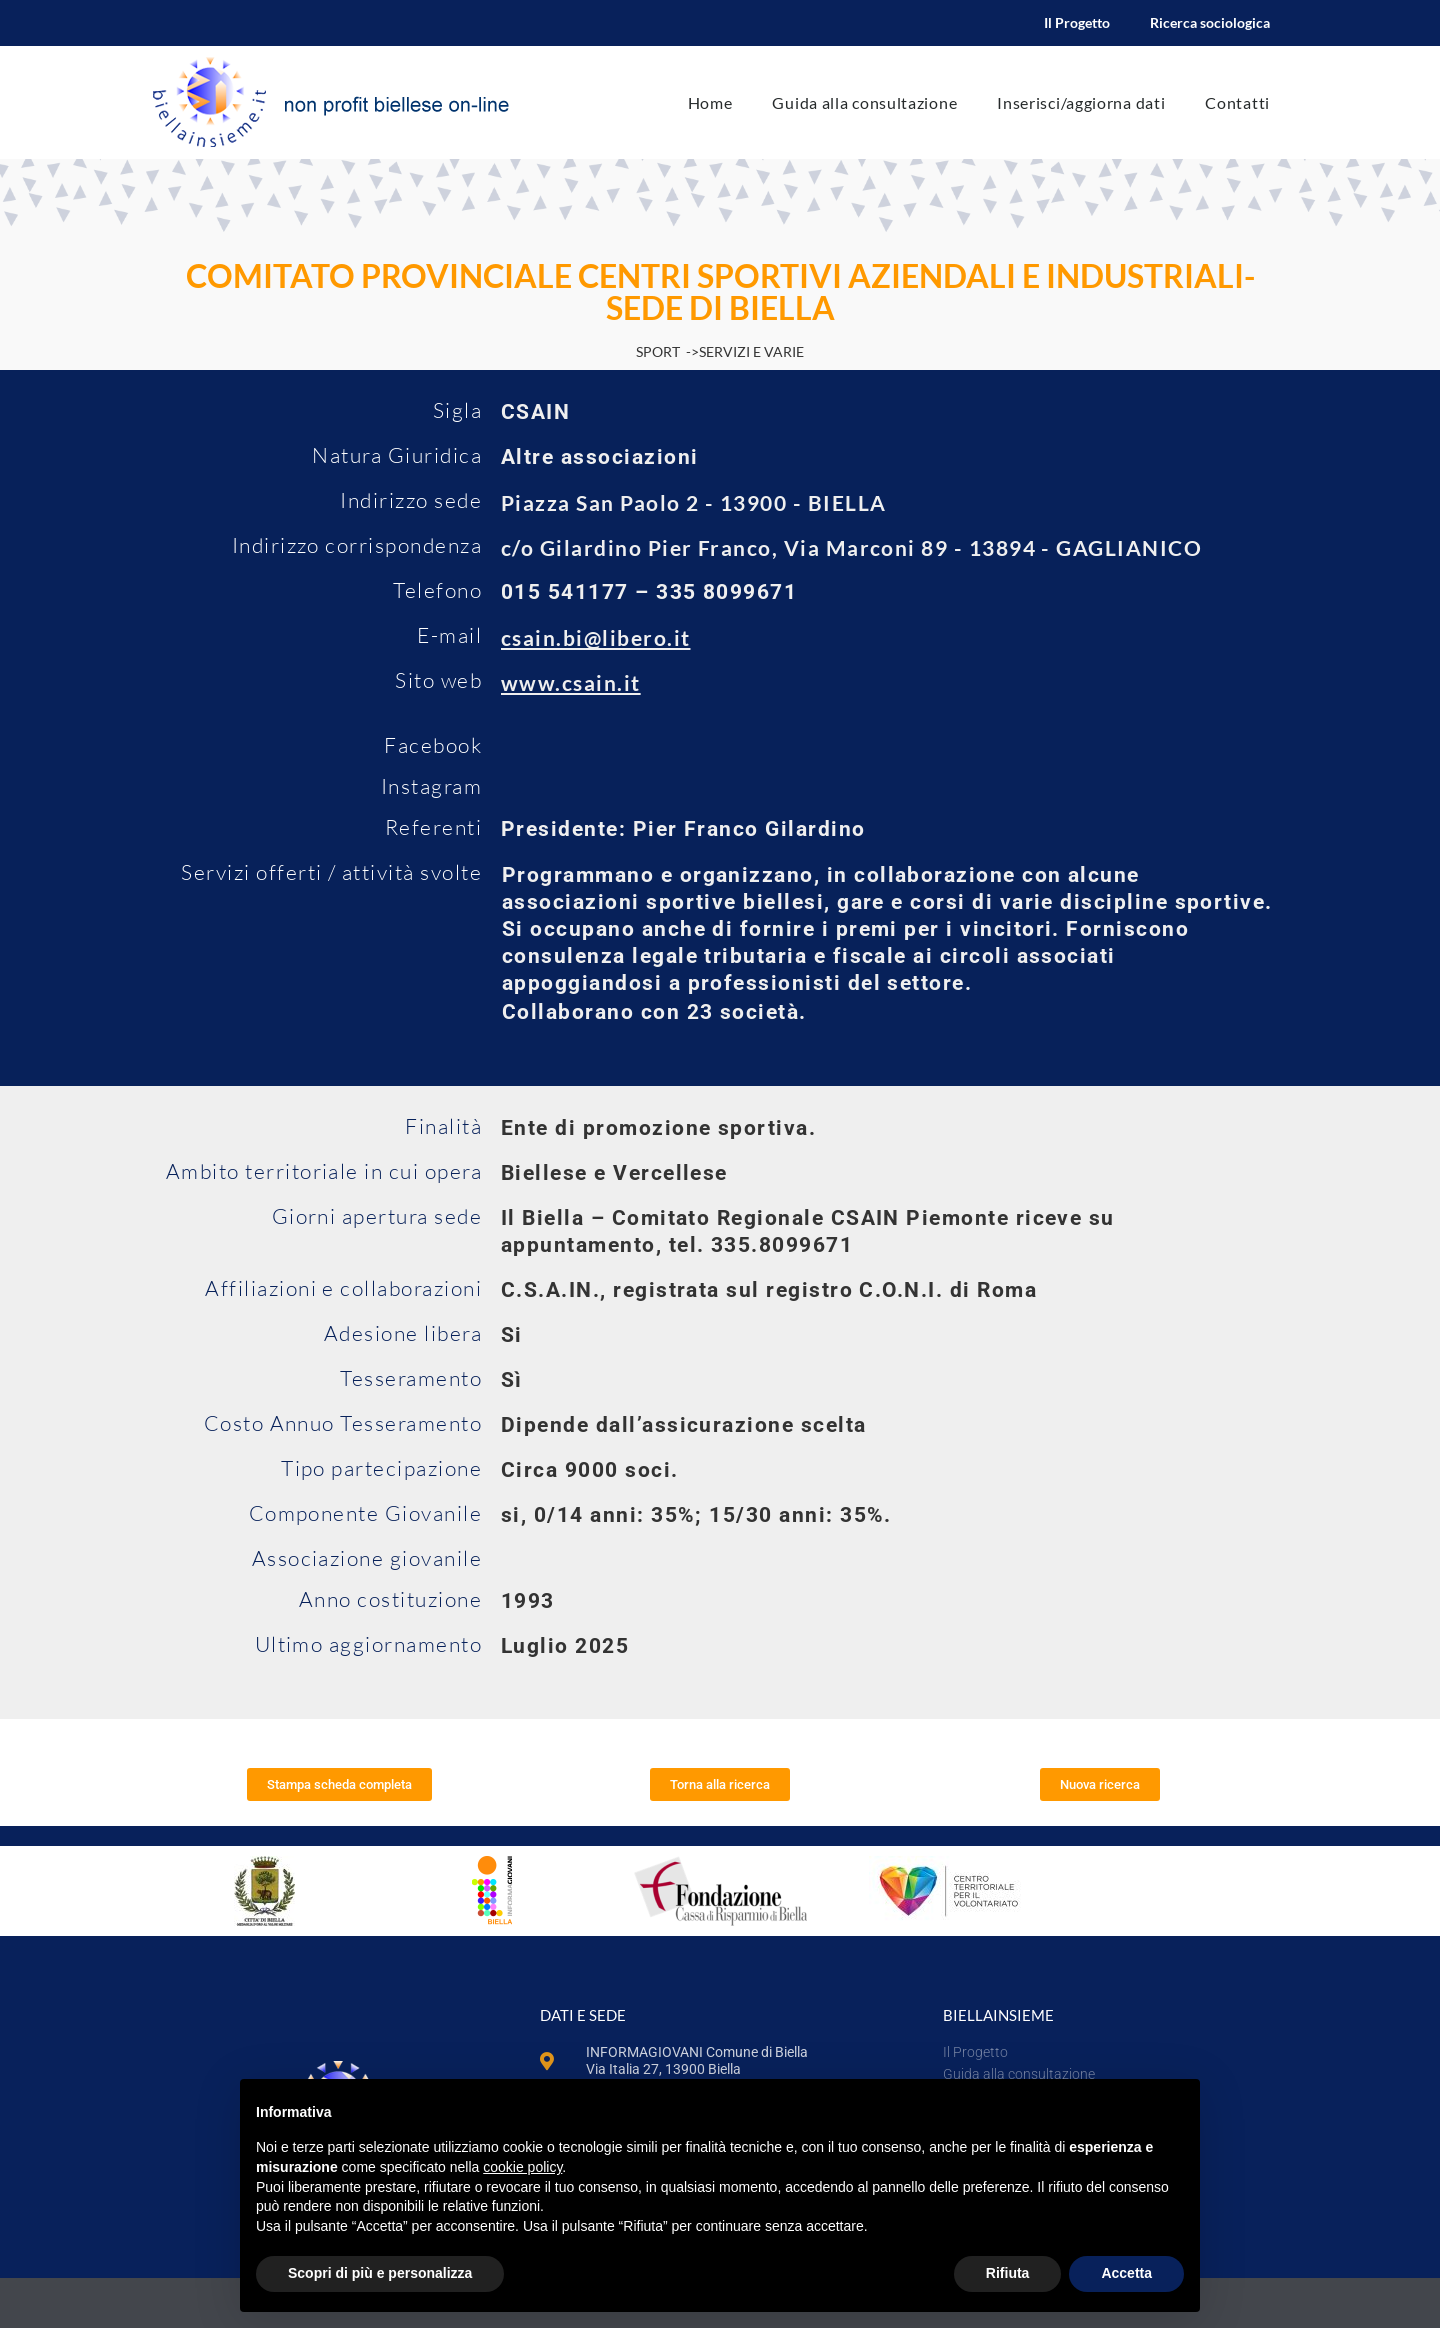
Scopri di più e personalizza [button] (380, 2273)
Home (710, 102)
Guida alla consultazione (864, 102)
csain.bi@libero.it (595, 637)
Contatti (1237, 102)
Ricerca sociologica (1210, 22)
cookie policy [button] (522, 2167)
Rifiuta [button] (1008, 2273)
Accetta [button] (1126, 2273)
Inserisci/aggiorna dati (1081, 102)
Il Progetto (1077, 22)
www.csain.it (571, 682)
